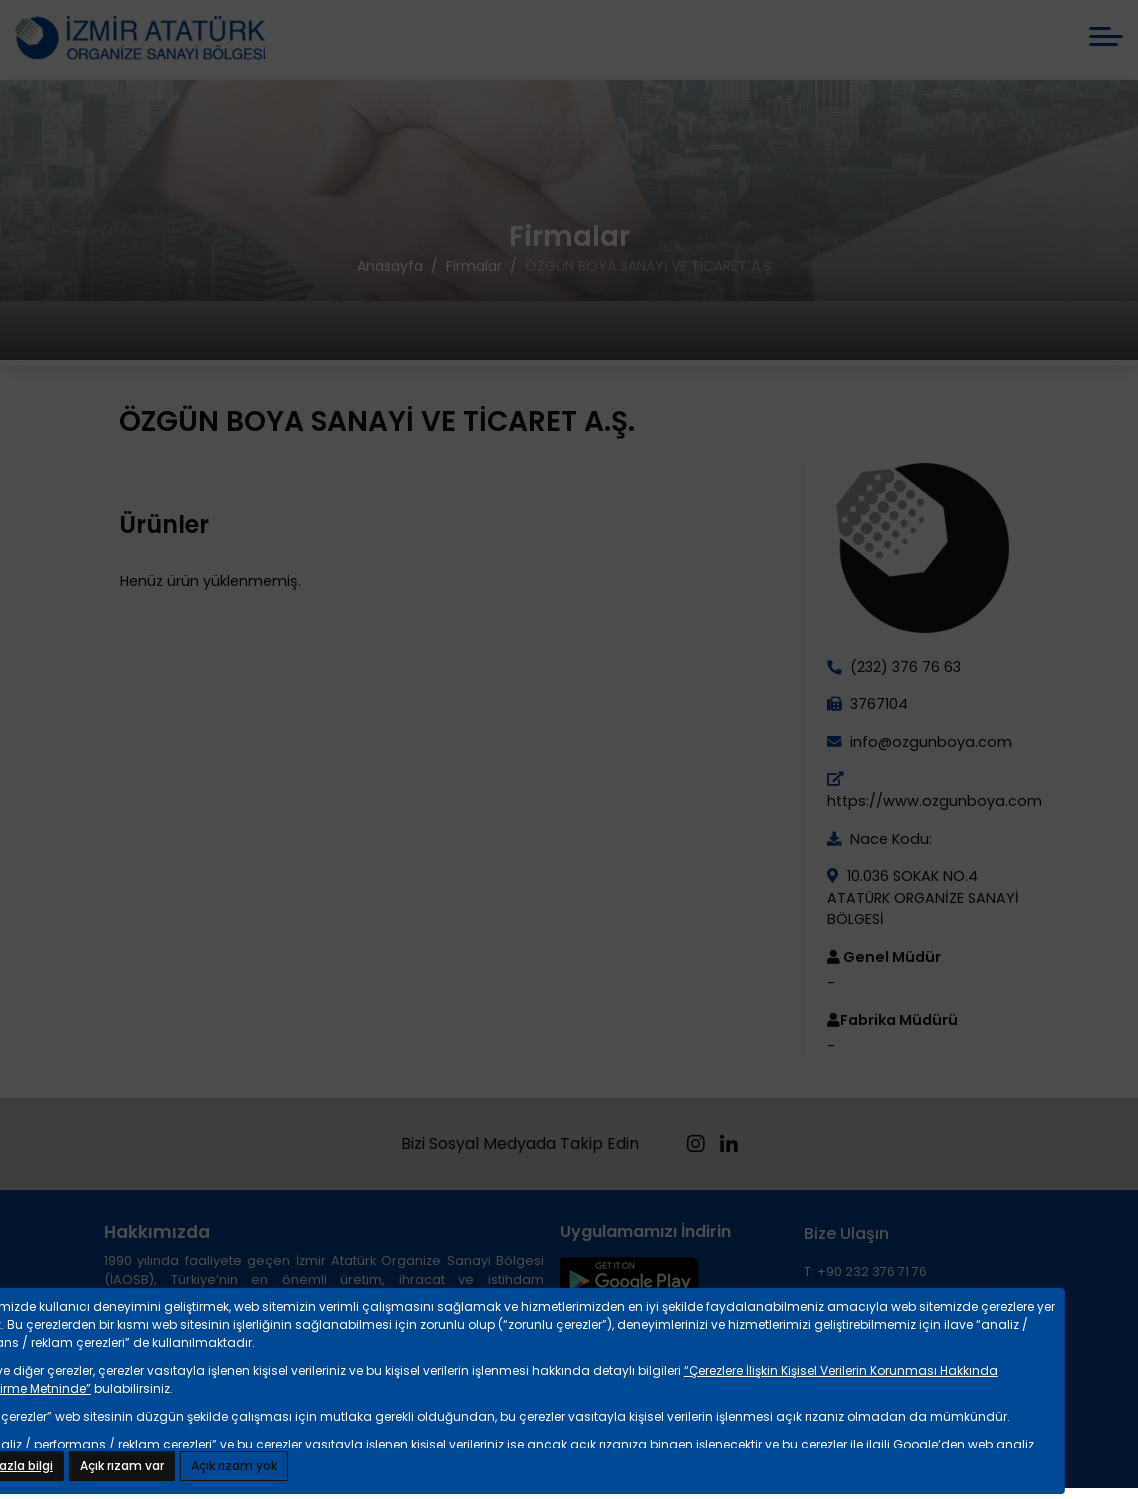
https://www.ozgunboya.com (934, 801)
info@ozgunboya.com (929, 742)
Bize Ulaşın (846, 1233)
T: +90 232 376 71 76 (865, 1271)
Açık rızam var (122, 1465)
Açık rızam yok (234, 1465)
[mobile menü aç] (1106, 36)
